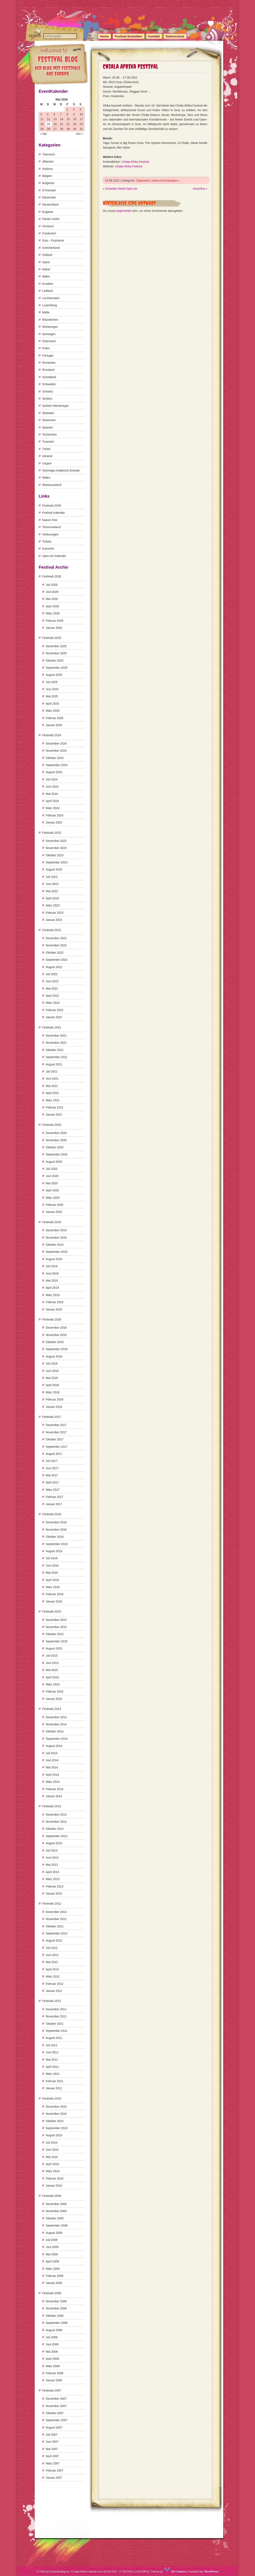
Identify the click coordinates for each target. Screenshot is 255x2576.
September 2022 (57, 959)
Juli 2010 (51, 2142)
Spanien (47, 427)
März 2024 (53, 808)
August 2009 (54, 2232)
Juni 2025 (52, 689)
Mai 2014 (52, 1767)
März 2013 (53, 1879)
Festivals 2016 (51, 1514)
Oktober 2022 (55, 952)
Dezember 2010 (56, 2106)
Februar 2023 (54, 912)
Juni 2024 (52, 786)
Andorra (47, 168)
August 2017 (54, 1453)
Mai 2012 (52, 1962)
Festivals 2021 (51, 1027)
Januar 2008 (54, 2380)
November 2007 (56, 2406)
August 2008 (54, 2330)
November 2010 (56, 2113)
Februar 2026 (54, 620)
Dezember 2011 (56, 2009)
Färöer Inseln (50, 219)
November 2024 (56, 750)
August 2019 (54, 1259)
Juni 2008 (52, 2344)
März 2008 (53, 2366)
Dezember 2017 (56, 1425)
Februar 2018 (54, 1399)
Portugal (47, 355)
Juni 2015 (52, 1663)
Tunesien (48, 441)
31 (81, 129)
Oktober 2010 (55, 2121)
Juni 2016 (52, 1565)
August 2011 (54, 2038)
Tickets (46, 541)
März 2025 (53, 710)
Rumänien (49, 362)
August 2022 (54, 967)
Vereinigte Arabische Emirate (61, 470)
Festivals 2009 (51, 2195)
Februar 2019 (54, 1302)
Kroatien (47, 283)
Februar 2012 (54, 1983)
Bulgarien (48, 183)
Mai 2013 (52, 1864)
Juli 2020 (51, 1168)
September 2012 (57, 1933)
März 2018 (53, 1392)
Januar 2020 (54, 1212)
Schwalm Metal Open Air (121, 188)
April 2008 (52, 2358)
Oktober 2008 (55, 2315)
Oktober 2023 (55, 855)
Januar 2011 (54, 2088)
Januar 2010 (54, 2185)
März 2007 (53, 2463)
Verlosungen (50, 534)
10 (81, 114)
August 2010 (54, 2135)
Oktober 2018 (55, 1342)
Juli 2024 (51, 779)
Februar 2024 (54, 815)
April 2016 (52, 1580)
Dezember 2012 (56, 1912)
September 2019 (57, 1251)
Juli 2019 (51, 1266)
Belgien (47, 176)
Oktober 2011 (55, 2023)
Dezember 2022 (56, 938)
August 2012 (54, 1940)
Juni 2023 (52, 884)
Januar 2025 (54, 725)
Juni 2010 (52, 2149)
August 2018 (54, 1356)
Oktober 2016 (55, 1536)
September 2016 (57, 1544)
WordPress (211, 2571)
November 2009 (56, 2211)
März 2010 (53, 2171)
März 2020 (53, 1197)
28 (61, 129)
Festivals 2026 (51, 505)
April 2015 (52, 1677)
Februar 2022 (54, 1010)
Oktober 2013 (55, 1828)
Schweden (49, 384)
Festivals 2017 (51, 1416)
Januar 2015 (54, 1698)
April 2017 (52, 1482)
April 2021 (52, 1093)
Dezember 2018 (56, 1327)
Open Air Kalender (54, 556)
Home (104, 36)
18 (42, 124)
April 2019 (52, 1287)
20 (55, 124)
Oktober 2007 (55, 2413)
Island (46, 269)
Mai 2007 (52, 2449)
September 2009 (57, 2225)
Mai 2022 (52, 988)
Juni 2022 (52, 981)
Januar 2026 (54, 627)
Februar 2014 (54, 1789)
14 (61, 119)
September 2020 (57, 1154)
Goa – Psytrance (53, 240)
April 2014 (52, 1774)
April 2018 (52, 1385)
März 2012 (53, 1976)
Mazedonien (50, 319)
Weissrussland (51, 485)
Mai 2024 (52, 794)
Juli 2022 (51, 974)
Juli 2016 (51, 1558)
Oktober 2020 (55, 1147)
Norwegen (49, 334)
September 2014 (57, 1738)
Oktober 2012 (55, 1926)
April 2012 (52, 1969)
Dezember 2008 (56, 2301)
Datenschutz (175, 36)
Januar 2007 (54, 2477)
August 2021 (54, 1064)
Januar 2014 (54, 1796)
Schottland (49, 377)
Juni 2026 (52, 591)
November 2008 (56, 2308)
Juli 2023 (51, 876)
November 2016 (56, 1529)
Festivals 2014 (51, 1709)
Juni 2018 (52, 1371)
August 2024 (54, 772)
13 (55, 119)
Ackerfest (199, 188)
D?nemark (49, 190)
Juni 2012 (52, 1955)
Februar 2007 (54, 2470)
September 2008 (57, 2322)
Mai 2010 (52, 2157)
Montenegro (50, 326)
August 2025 (54, 674)
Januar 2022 (54, 1017)
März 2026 (53, 613)
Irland (46, 262)
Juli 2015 (51, 1655)
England (47, 212)
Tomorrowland (51, 527)
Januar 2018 (54, 1406)
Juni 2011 (52, 2052)
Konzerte (48, 548)
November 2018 (56, 1335)
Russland (48, 369)
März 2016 (53, 1587)
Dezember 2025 (56, 646)
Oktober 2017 (55, 1439)
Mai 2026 (52, 599)
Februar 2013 (54, 1886)
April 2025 (52, 703)
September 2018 (57, 1349)
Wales (46, 477)
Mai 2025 (52, 696)
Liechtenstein (51, 298)
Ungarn (47, 463)
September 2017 (57, 1446)
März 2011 (53, 2073)
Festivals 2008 (51, 2293)
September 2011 (57, 2030)
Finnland (48, 226)
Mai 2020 (52, 1183)
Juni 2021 (52, 1078)
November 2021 (56, 1042)
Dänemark (49, 197)
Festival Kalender (53, 512)
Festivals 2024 (51, 735)
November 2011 (56, 2016)
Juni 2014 (52, 1760)
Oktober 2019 (55, 1244)
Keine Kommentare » (166, 180)
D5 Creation (175, 2571)
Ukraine (47, 456)
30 (74, 129)
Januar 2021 (54, 1114)
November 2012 (56, 1919)
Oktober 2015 (55, 1634)
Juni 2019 (52, 1273)
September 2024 (57, 765)
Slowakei (48, 413)
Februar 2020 (54, 1204)
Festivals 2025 (51, 637)
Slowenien (49, 420)
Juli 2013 (51, 1850)
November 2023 (56, 848)
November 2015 (56, 1627)
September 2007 (57, 2420)
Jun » (79, 133)
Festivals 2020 (51, 1124)
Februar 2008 (54, 2373)
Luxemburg (49, 305)
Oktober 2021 (55, 1050)
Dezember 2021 (56, 1035)
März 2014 (53, 1781)
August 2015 (54, 1648)
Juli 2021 (51, 1071)
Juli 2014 (51, 1753)
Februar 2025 (54, 718)
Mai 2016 (52, 1572)
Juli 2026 (51, 584)
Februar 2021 (54, 1107)
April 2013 (52, 1872)
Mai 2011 (52, 2059)
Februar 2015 (54, 1691)
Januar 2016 (54, 1601)
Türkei (46, 449)
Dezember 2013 (56, 1814)
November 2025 (56, 653)
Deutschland (50, 204)
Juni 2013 (52, 1857)
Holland (47, 255)
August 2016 (54, 1551)
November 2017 (56, 1432)
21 (61, 124)
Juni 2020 (52, 1176)
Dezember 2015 (56, 1620)
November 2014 (56, 1724)
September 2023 (57, 862)
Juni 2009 (52, 2247)
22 (68, 124)
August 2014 (54, 1745)
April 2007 (52, 2456)
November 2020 (56, 1140)
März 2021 (53, 1100)
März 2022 (53, 1002)
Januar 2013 (54, 1893)
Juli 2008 (51, 2337)
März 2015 (53, 1684)
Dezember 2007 (56, 2398)
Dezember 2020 (56, 1133)
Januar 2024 (54, 822)
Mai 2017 (52, 1475)
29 (68, 129)
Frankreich (49, 233)
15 (68, 119)
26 (48, 129)
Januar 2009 (54, 2283)
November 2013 (56, 1821)
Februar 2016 (54, 1594)
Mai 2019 (52, 1280)
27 (55, 129)
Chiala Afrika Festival (135, 161)
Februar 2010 (54, 2178)
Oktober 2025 (55, 660)
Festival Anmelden (128, 36)
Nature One (49, 520)
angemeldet (123, 210)
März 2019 (53, 1295)
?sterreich (48, 154)
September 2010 (57, 2128)
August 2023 (54, 869)
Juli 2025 (51, 682)
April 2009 (52, 2261)
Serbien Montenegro (55, 405)
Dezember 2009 (56, 2204)
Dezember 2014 (56, 1717)
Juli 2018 (51, 1363)
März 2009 (53, 2268)
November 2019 (56, 1237)
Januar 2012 (54, 1991)
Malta (45, 312)
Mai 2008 (52, 2351)
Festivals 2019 (51, 1222)
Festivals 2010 (51, 2098)
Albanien (48, 161)
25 (42, 129)
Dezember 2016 (56, 1522)
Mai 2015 (52, 1670)
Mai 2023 (52, 891)
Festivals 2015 (51, 1611)
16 (74, 119)
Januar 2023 (54, 919)
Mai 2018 (52, 1378)
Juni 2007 (52, 2441)
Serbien (47, 398)
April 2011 (52, 2066)
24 (81, 124)
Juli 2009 (51, 2240)
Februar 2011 (54, 2081)
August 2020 (54, 1161)
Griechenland (51, 247)
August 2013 (54, 1843)
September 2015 (57, 1641)
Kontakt (154, 36)
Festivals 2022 (51, 930)
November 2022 (56, 945)
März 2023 (53, 905)
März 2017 (53, 1489)
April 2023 (52, 898)
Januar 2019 (54, 1309)
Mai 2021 (52, 1086)
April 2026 (52, 606)
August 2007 (54, 2427)
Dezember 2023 (56, 841)
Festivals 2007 (51, 2390)
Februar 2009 (54, 2275)
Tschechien (49, 434)
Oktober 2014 (55, 1731)
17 (81, 119)
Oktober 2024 (55, 758)
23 (74, 124)
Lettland (47, 290)
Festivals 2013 (51, 1806)
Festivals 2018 (51, 1319)
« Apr (43, 133)
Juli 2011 (51, 2045)
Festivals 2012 (51, 1903)
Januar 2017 (54, 1504)
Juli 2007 (51, 2434)
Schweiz (47, 391)
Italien (46, 276)
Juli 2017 (51, 1461)
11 (42, 119)
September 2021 (57, 1057)
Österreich (143, 180)
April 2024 (52, 801)
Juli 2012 (51, 1947)
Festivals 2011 (51, 2001)
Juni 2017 (52, 1468)
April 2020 (52, 1190)
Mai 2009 (52, 2254)
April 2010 (52, 2164)
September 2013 (57, 1836)
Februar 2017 (54, 1496)
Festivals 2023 (51, 832)
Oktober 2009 (55, 2218)
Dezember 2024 (56, 743)
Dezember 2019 (56, 1230)
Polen (46, 348)
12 (48, 119)
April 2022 (52, 995)
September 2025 (57, 667)
